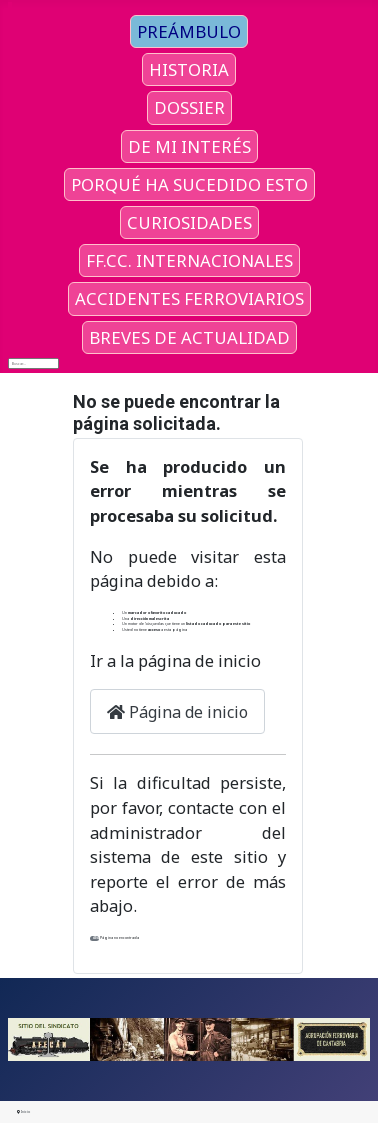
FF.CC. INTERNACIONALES (189, 260)
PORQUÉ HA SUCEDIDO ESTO (189, 184)
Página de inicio (177, 712)
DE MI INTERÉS (189, 146)
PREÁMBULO (189, 31)
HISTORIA (189, 69)
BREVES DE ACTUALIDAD (189, 337)
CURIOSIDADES (189, 222)
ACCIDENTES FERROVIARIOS (189, 298)
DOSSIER (189, 107)
